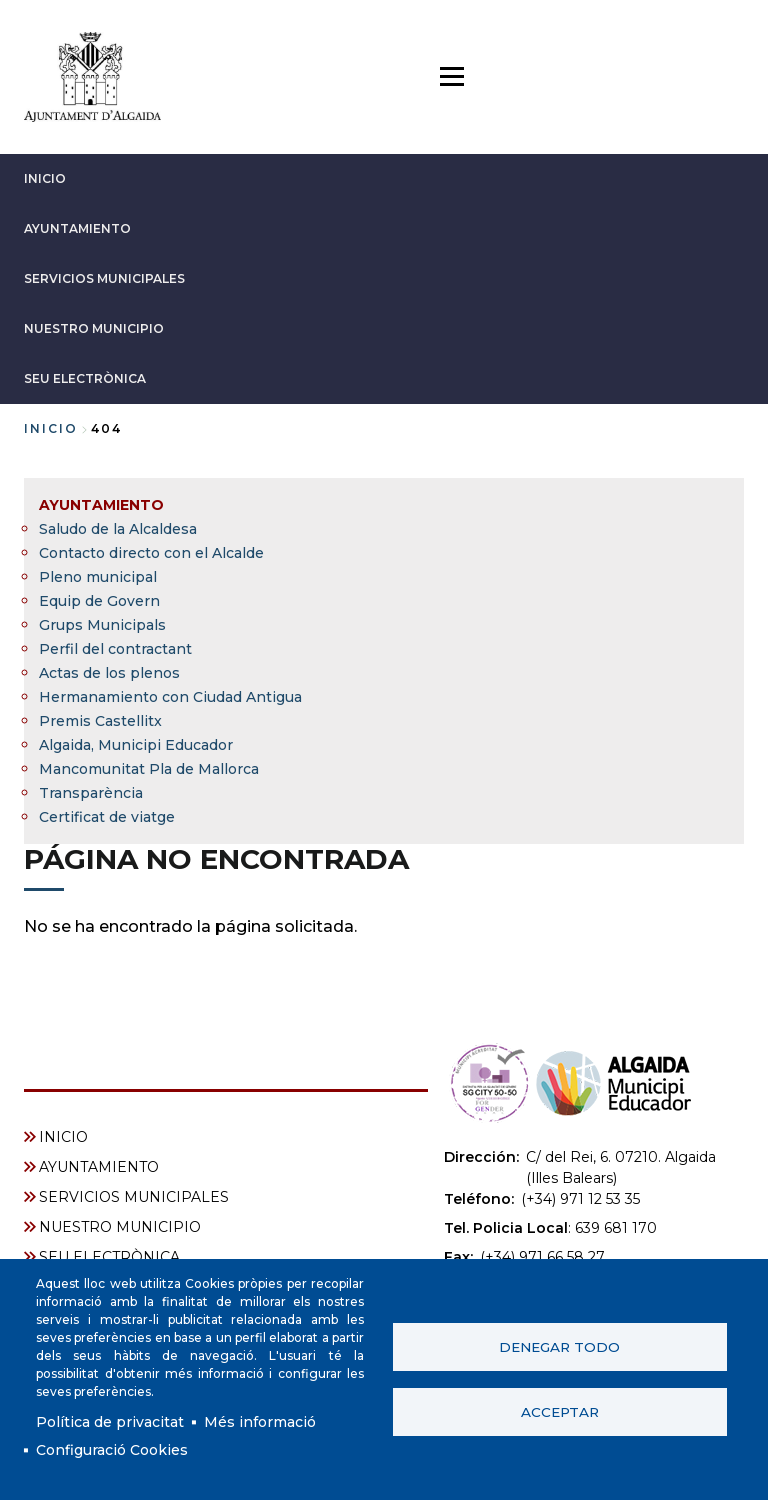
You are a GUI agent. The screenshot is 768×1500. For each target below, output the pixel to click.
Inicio (51, 428)
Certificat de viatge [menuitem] (107, 817)
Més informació (260, 1422)
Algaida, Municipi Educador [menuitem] (136, 745)
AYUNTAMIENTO (77, 228)
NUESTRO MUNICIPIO (94, 328)
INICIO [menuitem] (63, 1137)
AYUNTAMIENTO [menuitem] (101, 505)
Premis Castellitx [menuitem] (100, 721)
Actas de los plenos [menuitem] (109, 673)
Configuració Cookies (112, 1450)
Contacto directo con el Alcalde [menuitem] (151, 553)
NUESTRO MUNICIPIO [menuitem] (120, 1227)
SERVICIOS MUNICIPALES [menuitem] (134, 1197)
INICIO (45, 178)
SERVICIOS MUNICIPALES (104, 278)
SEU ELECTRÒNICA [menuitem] (109, 1257)
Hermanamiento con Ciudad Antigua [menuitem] (170, 697)
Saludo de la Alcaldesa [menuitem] (118, 529)
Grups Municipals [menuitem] (102, 625)
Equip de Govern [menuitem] (99, 601)
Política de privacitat (110, 1422)
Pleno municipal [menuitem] (98, 577)
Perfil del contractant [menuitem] (115, 649)
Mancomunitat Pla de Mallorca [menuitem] (149, 769)
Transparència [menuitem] (91, 793)
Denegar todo (559, 1347)
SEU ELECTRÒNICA (85, 378)
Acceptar (560, 1412)
